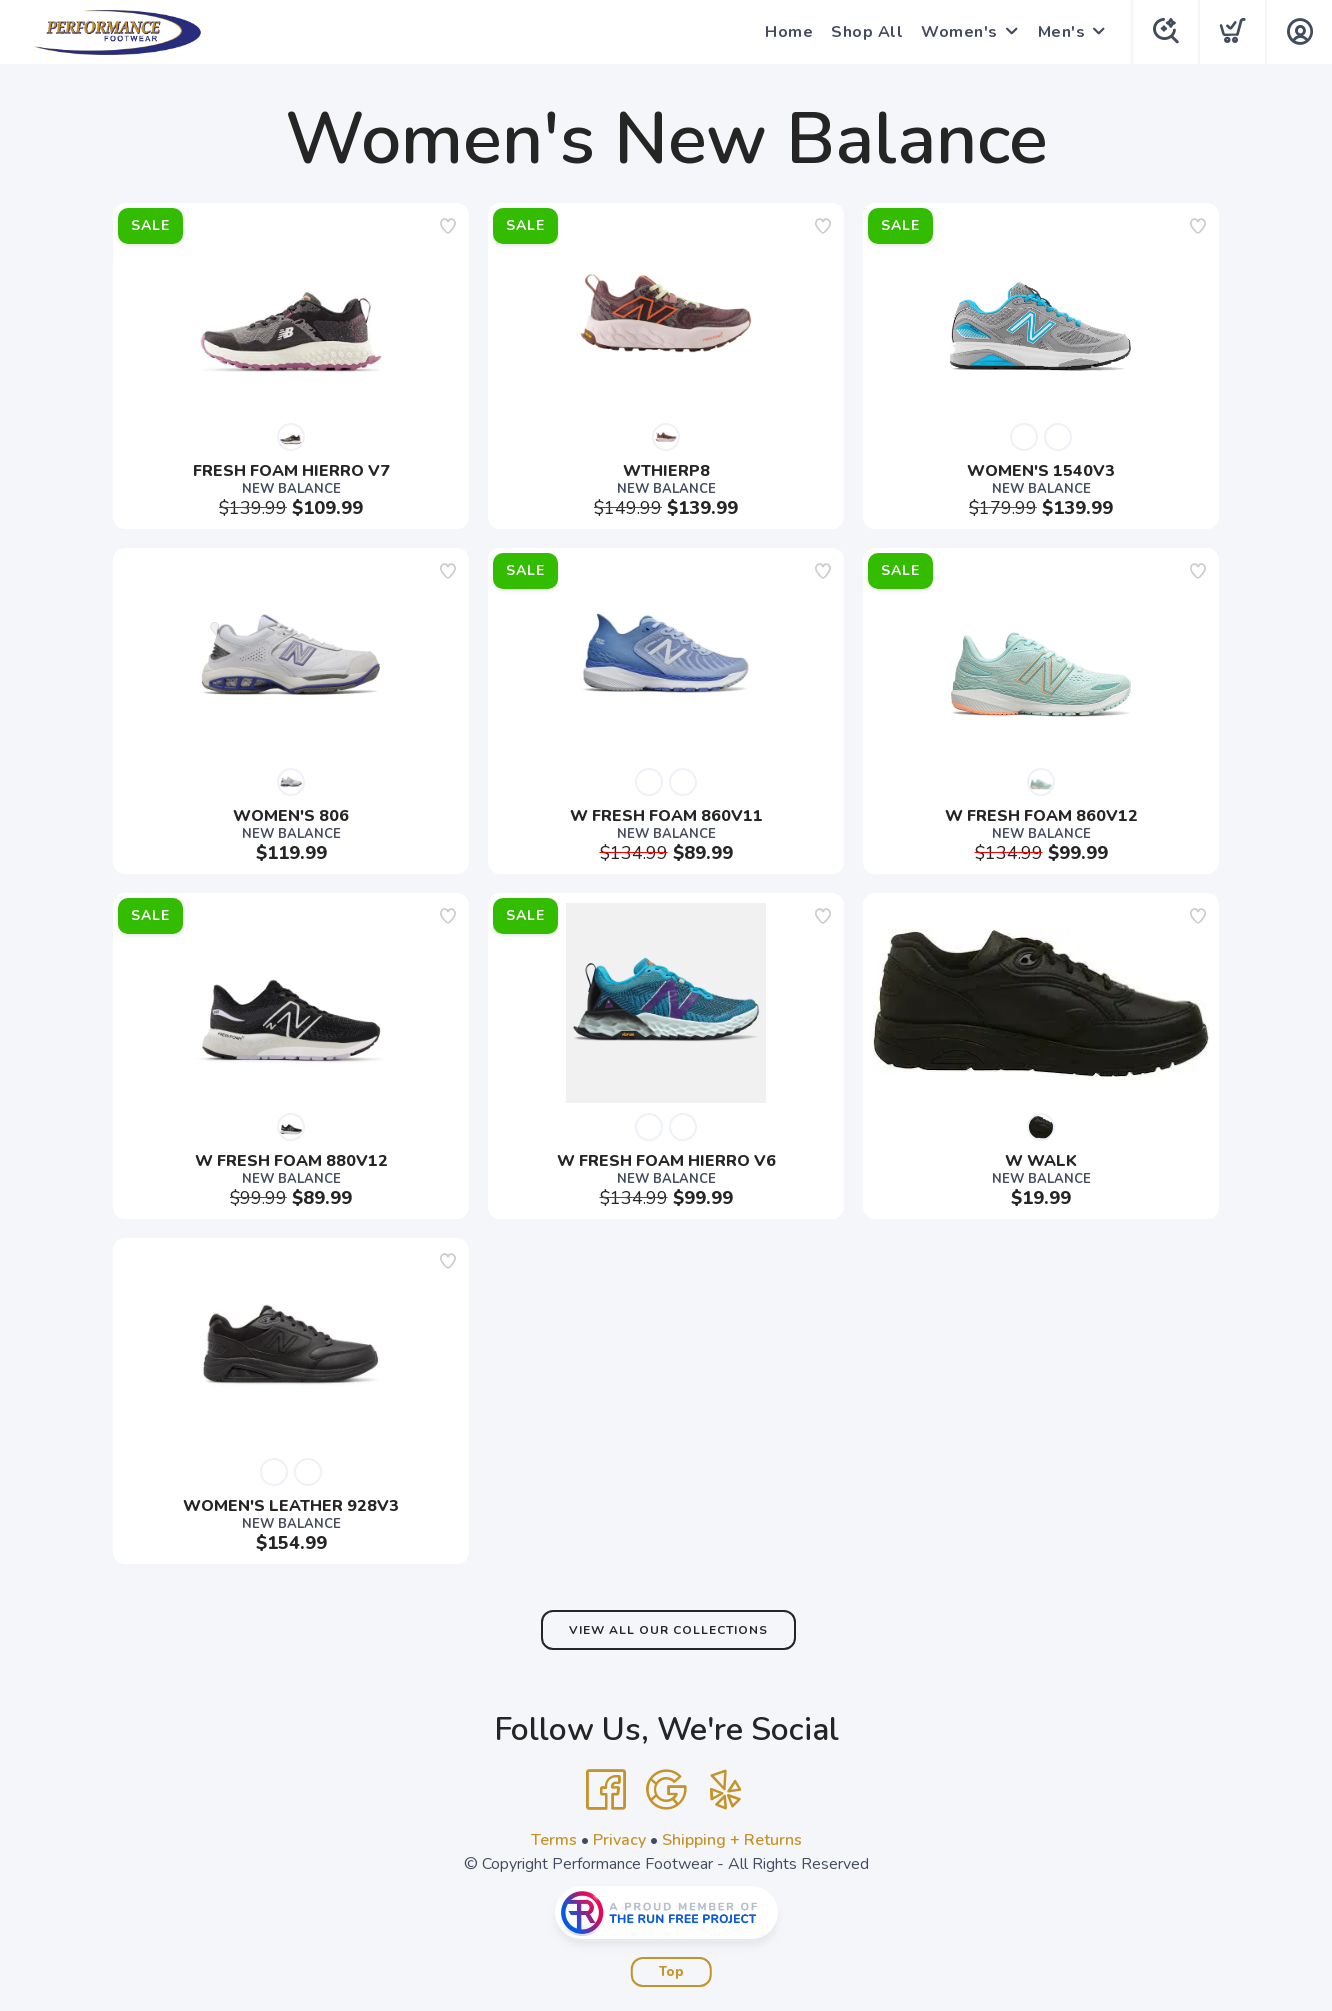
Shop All (867, 32)
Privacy (619, 1840)
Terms (554, 1840)
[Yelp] (726, 1790)
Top (671, 1972)
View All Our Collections (668, 1630)
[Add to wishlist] (448, 226)
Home (789, 32)
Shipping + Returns (732, 1840)
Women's (959, 32)
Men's (1062, 32)
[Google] (666, 1790)
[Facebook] (606, 1790)
